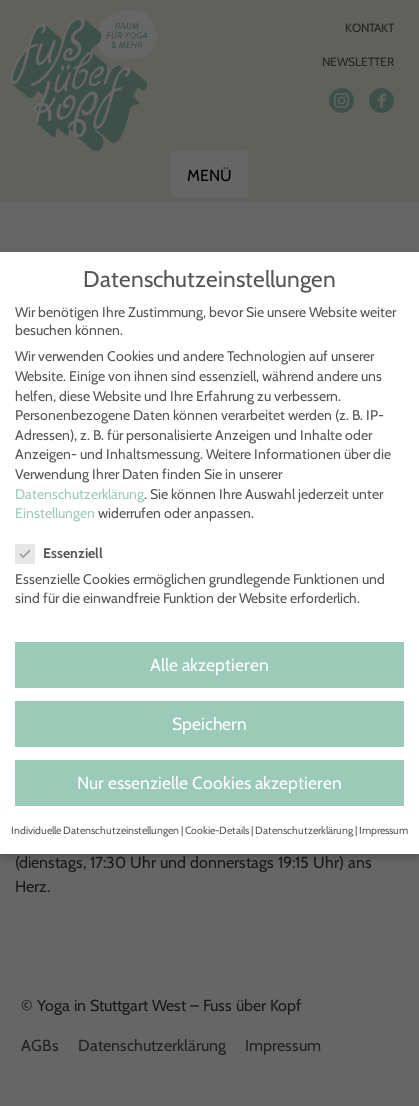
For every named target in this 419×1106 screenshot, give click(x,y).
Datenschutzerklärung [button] (304, 830)
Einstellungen (55, 513)
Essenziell (67, 553)
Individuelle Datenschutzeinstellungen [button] (95, 830)
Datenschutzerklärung (79, 494)
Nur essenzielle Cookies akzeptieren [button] (209, 782)
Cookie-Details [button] (217, 830)
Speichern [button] (209, 723)
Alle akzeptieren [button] (209, 664)
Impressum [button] (383, 830)
